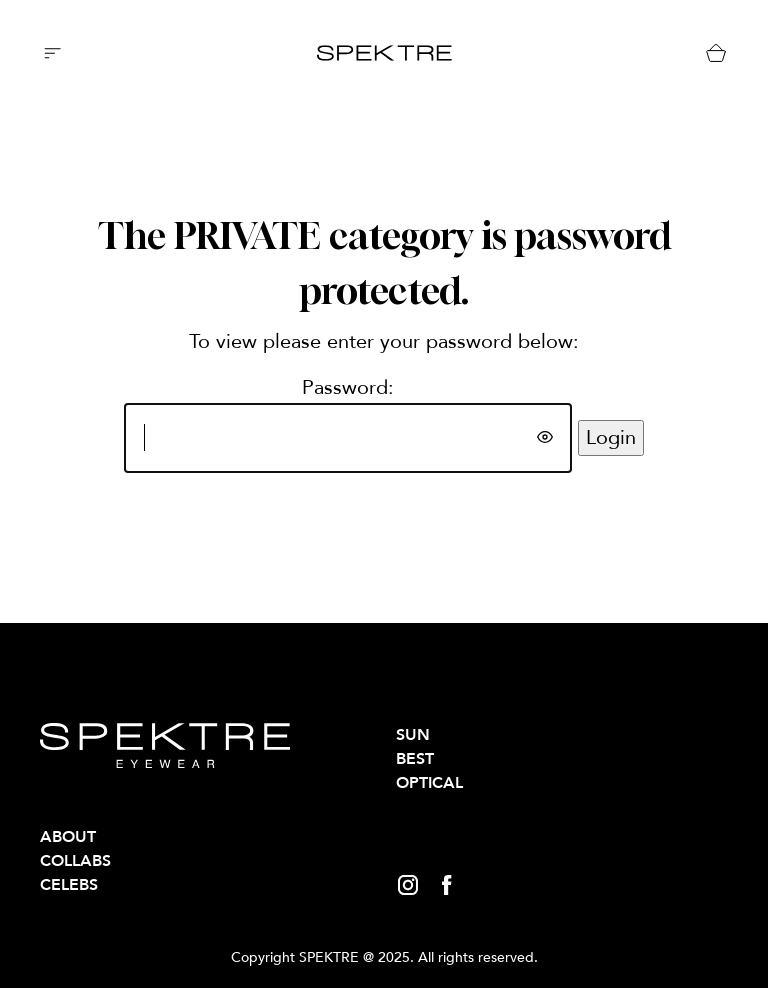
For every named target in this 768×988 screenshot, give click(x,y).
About (68, 837)
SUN (413, 735)
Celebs (69, 885)
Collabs (75, 861)
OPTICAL (429, 783)
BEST (415, 759)
